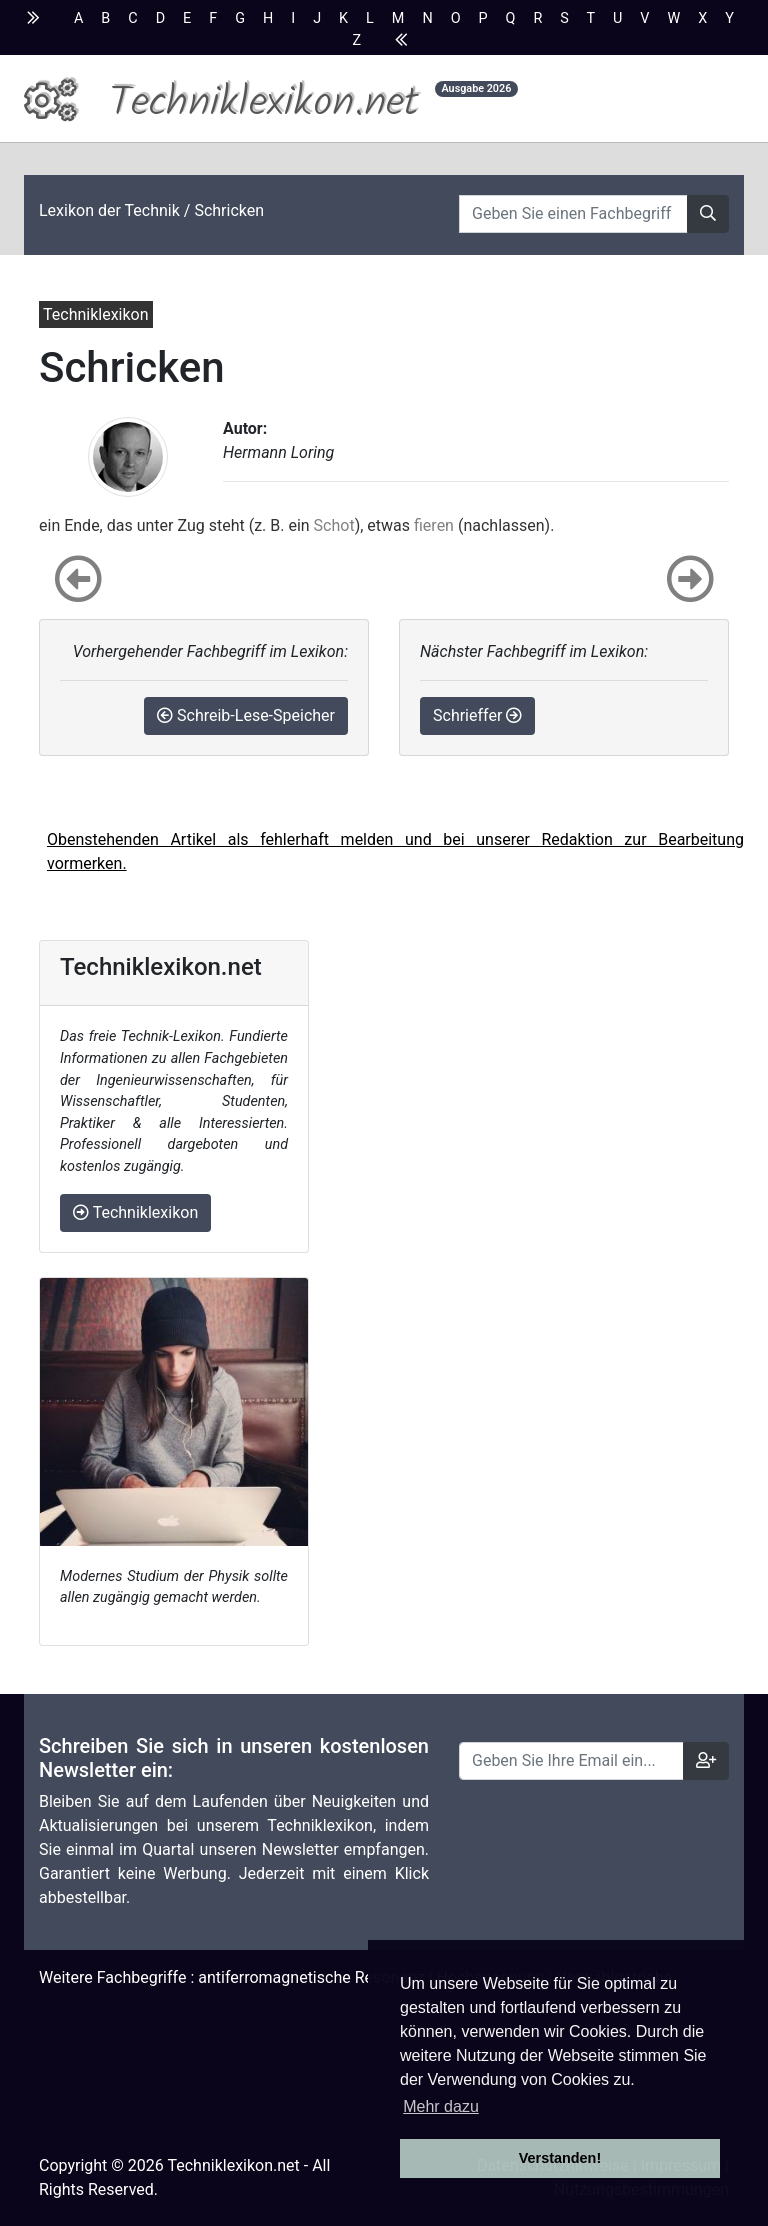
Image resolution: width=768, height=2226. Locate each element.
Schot (334, 525)
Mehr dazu (441, 2106)
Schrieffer (477, 715)
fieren (434, 525)
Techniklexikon (135, 1212)
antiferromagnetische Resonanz (311, 1977)
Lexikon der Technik (109, 210)
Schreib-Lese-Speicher (246, 715)
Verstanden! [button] (560, 2158)
